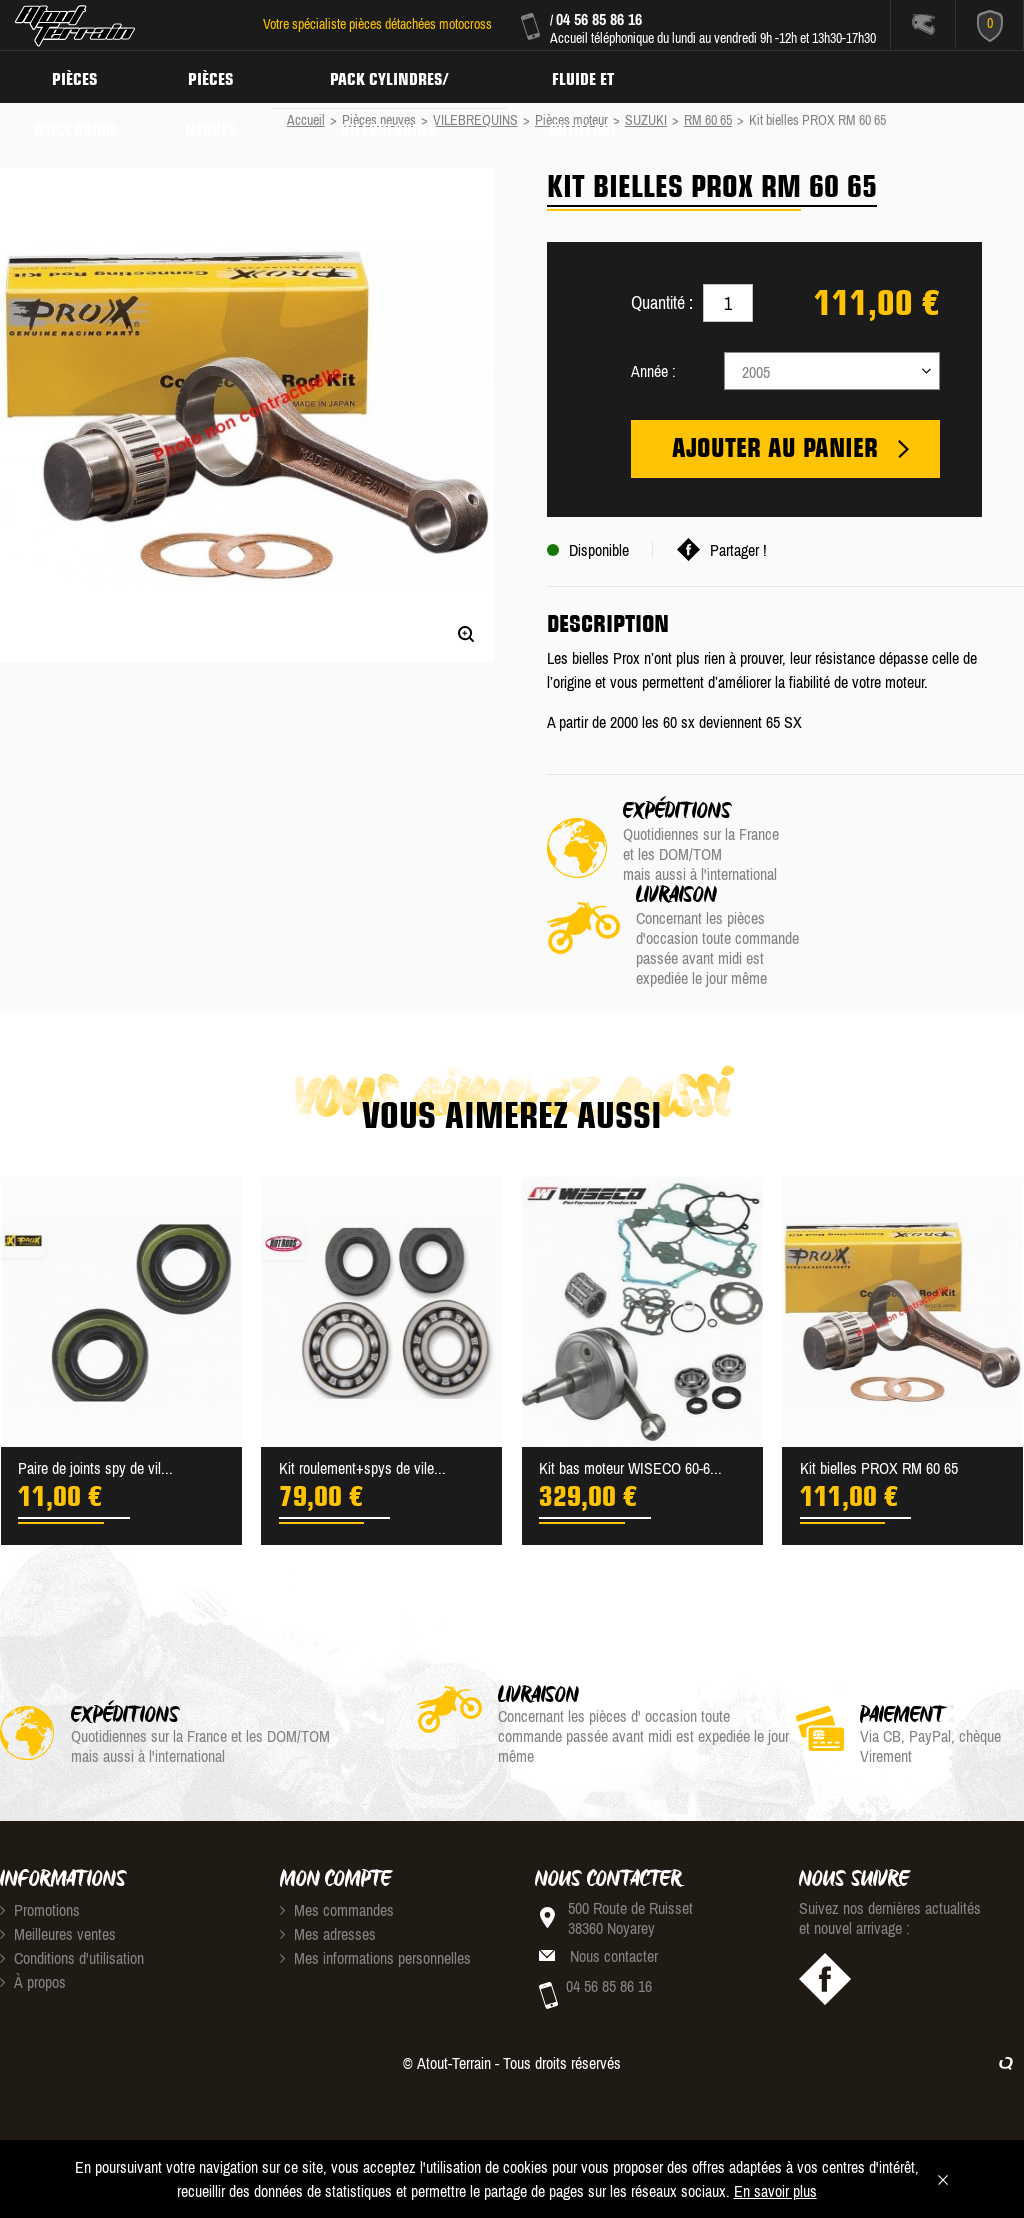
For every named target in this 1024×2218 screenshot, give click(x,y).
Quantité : (662, 302)
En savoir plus (775, 2191)
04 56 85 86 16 (599, 19)
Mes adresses (328, 1872)
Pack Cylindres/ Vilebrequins (399, 76)
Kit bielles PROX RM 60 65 (879, 1406)
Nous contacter (614, 1894)
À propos (33, 1920)
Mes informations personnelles (375, 1896)
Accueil (306, 120)
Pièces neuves (217, 76)
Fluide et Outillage (597, 76)
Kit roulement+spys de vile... (362, 1406)
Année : (653, 371)
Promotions (40, 1848)
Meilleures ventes (58, 1872)
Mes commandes (337, 1848)
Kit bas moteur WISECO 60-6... (630, 1406)
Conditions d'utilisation (72, 1896)
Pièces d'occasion (77, 76)
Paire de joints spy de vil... (95, 1406)
